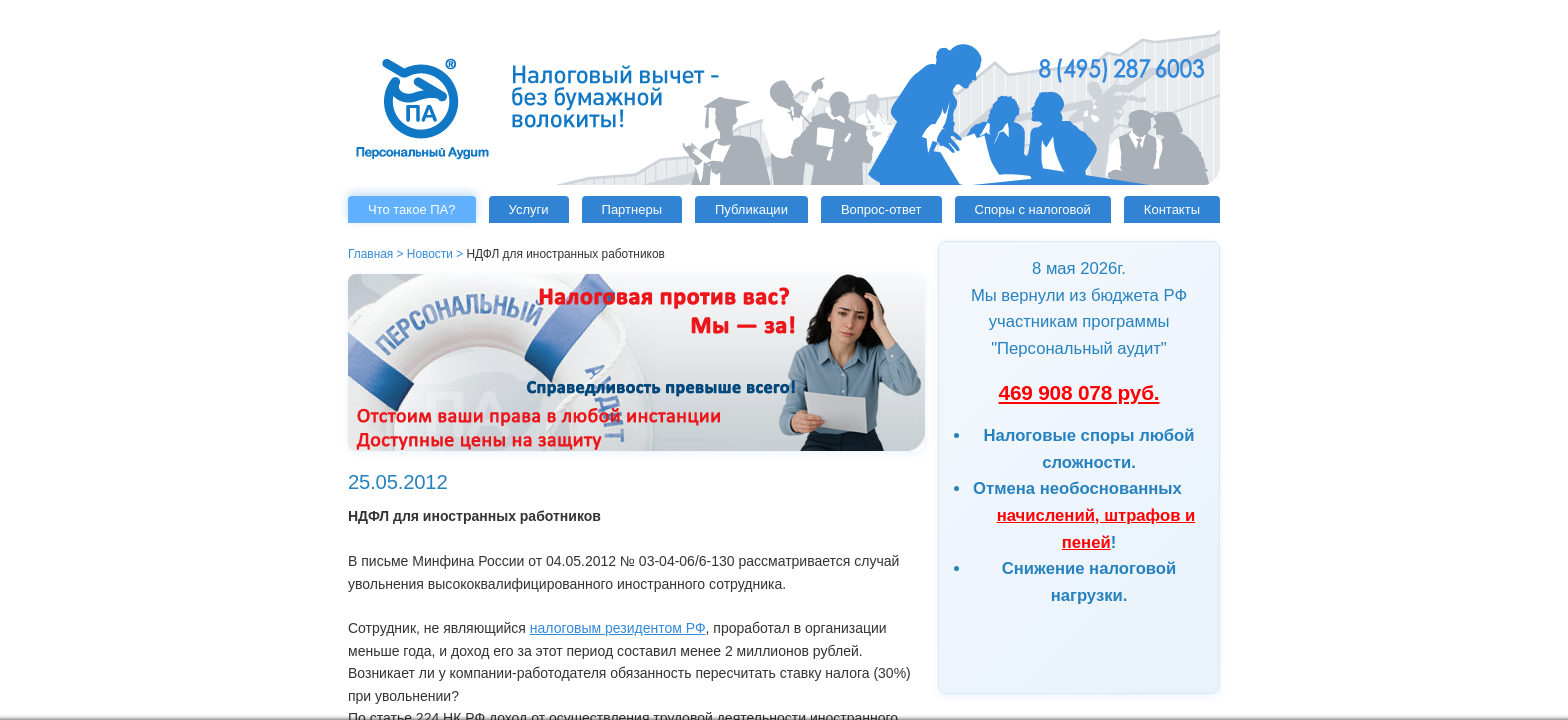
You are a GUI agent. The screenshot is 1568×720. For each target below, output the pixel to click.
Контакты (1172, 209)
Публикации (751, 209)
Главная (370, 254)
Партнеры (632, 209)
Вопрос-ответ (881, 209)
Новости (430, 254)
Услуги (529, 209)
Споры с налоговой (1033, 209)
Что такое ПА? (412, 209)
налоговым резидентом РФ (618, 628)
